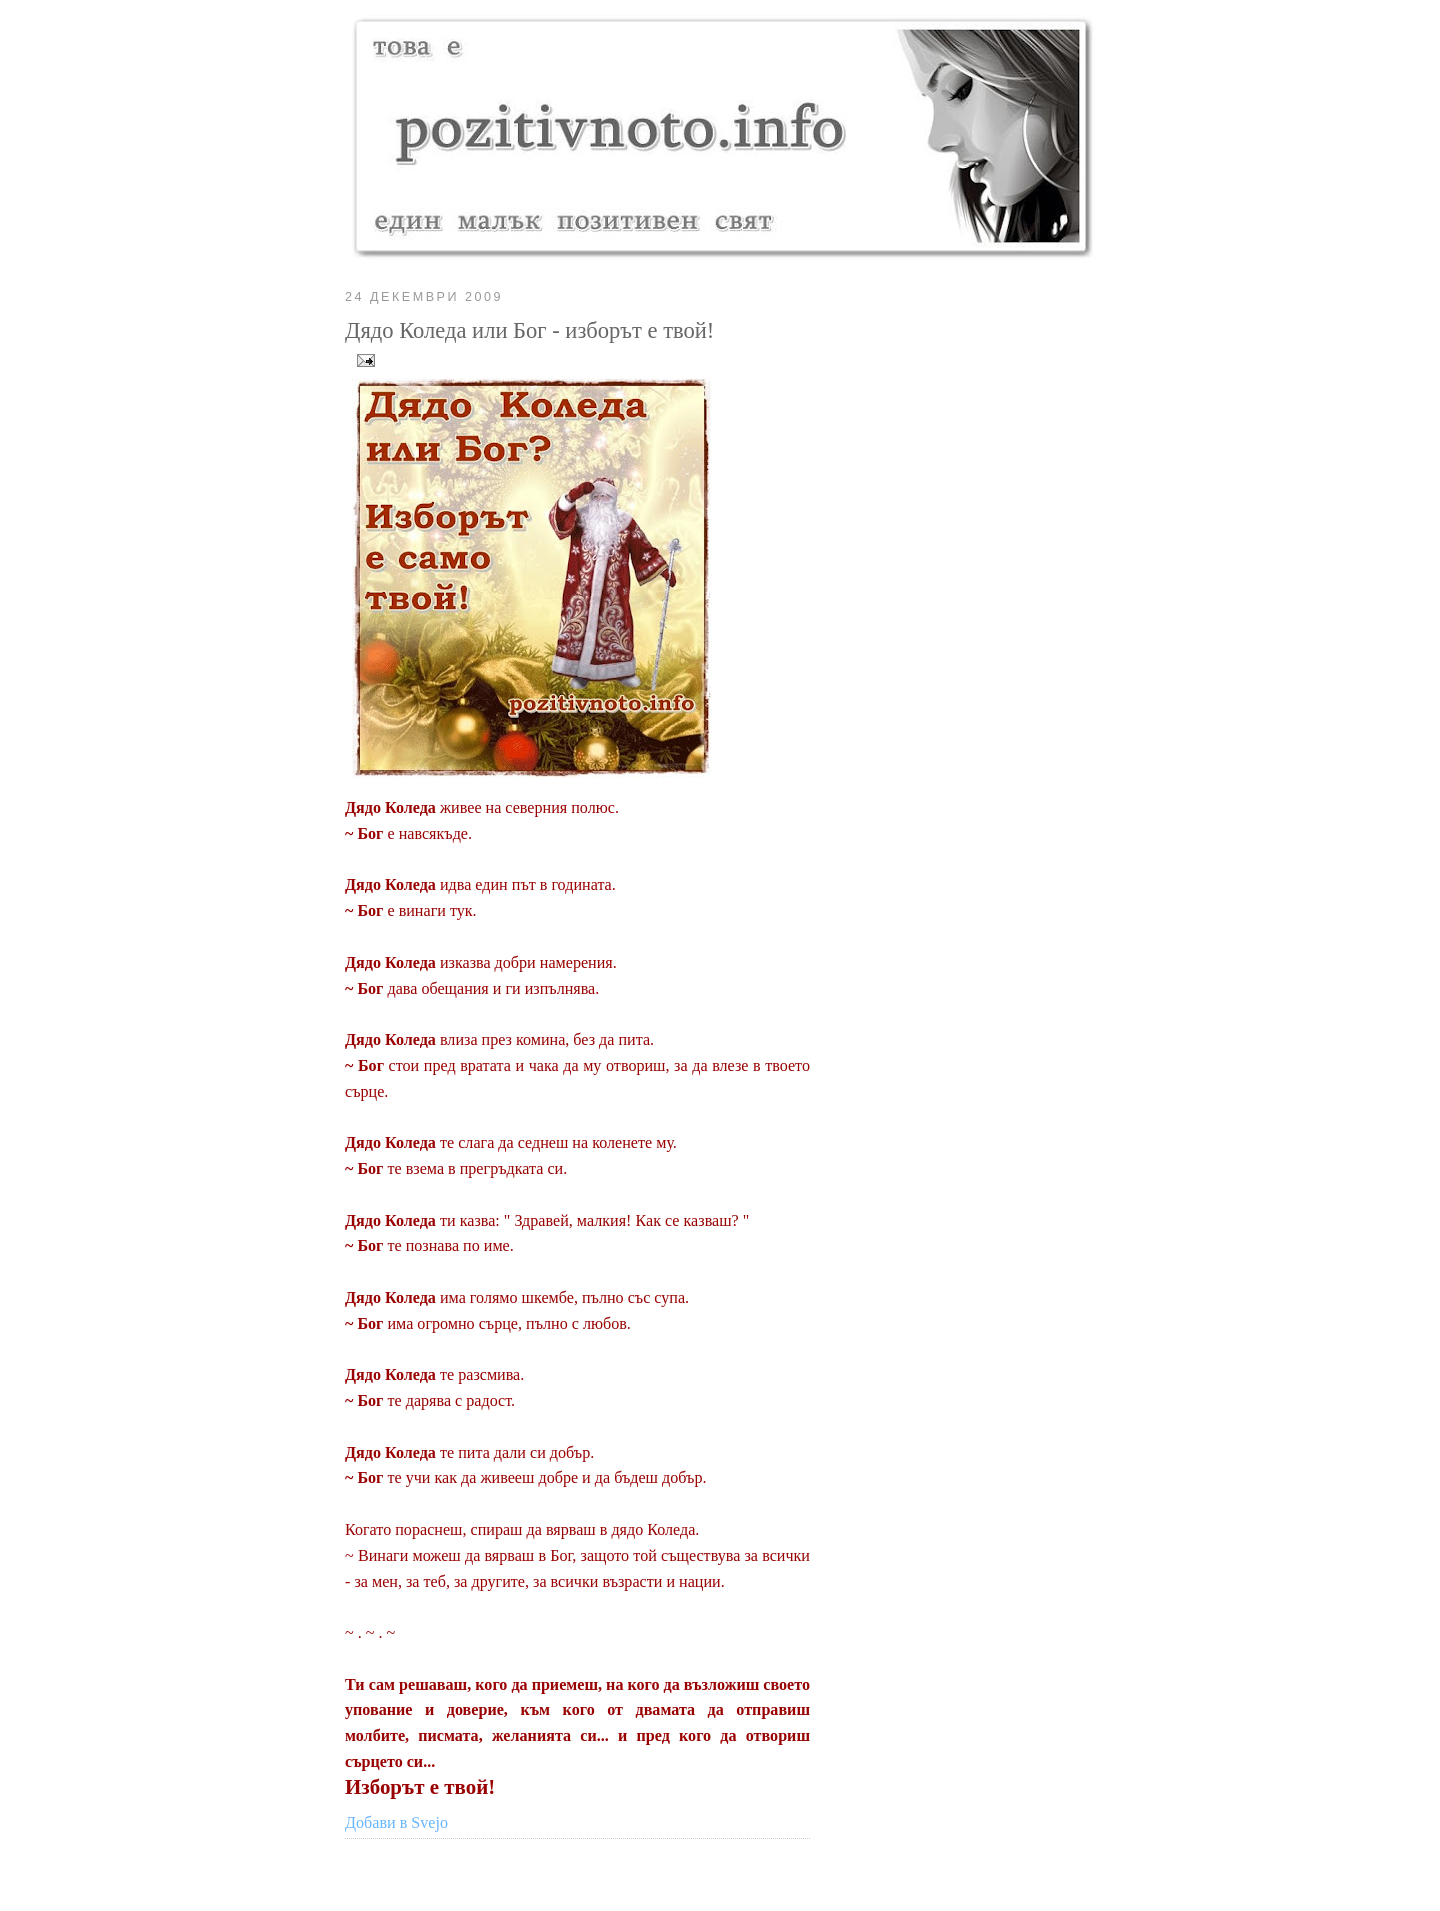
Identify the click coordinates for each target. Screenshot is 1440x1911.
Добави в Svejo (396, 1822)
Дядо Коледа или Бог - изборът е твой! (529, 330)
